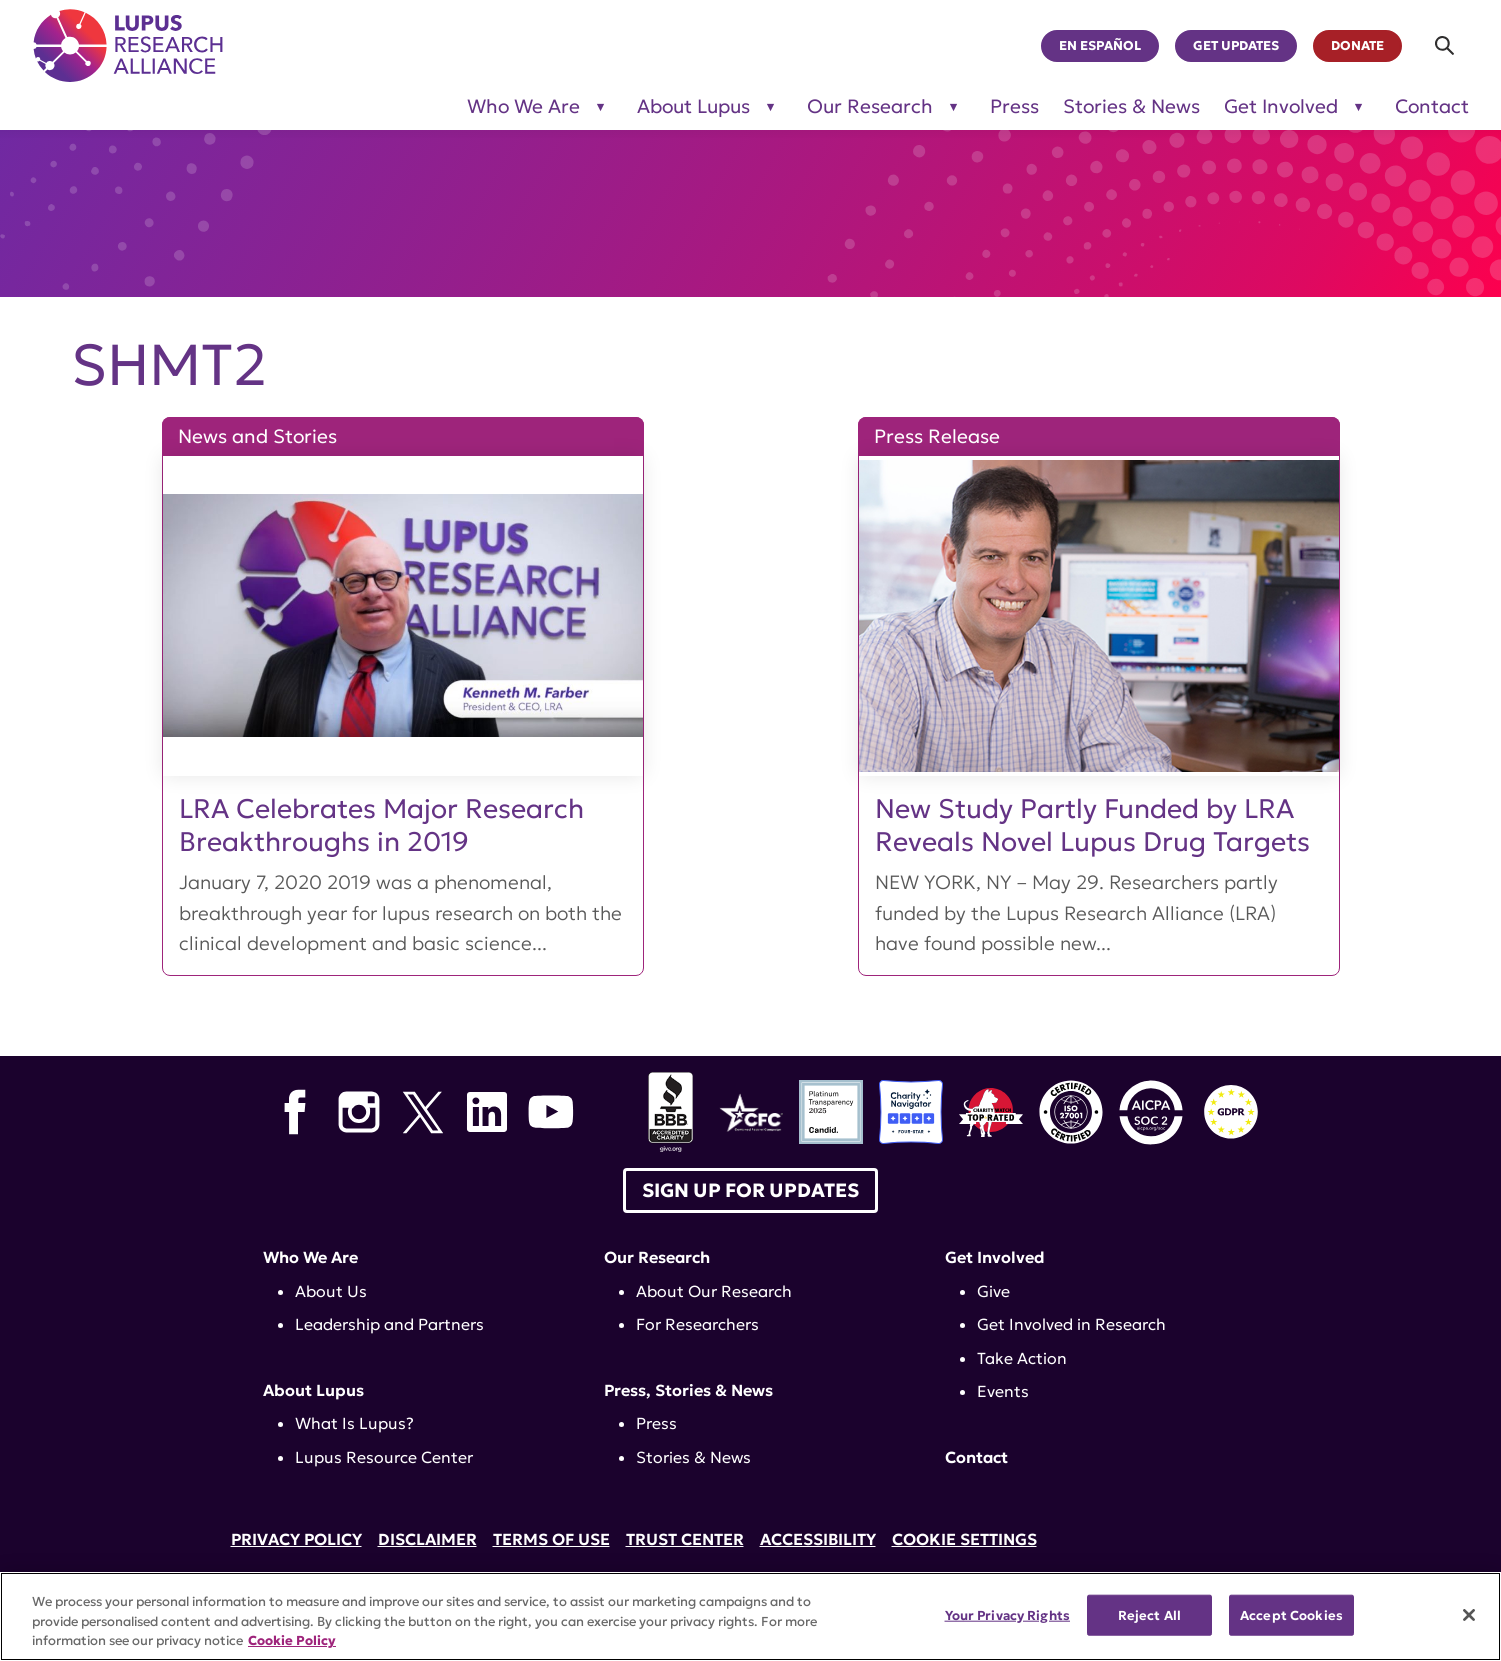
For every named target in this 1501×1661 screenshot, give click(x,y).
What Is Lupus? (354, 1423)
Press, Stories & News (688, 1390)
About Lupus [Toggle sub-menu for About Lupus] (693, 106)
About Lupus (313, 1390)
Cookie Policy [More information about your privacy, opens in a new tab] (292, 1640)
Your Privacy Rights (1007, 1614)
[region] (750, 1616)
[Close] (1469, 1615)
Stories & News (1131, 106)
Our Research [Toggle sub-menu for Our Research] (870, 106)
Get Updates (1236, 46)
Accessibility (818, 1539)
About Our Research (714, 1291)
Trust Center (685, 1539)
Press (1014, 106)
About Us (331, 1291)
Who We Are (310, 1257)
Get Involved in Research (1071, 1324)
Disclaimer (427, 1539)
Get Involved (995, 1257)
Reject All (1149, 1614)
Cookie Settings (964, 1539)
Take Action (1022, 1358)
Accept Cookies (1291, 1614)
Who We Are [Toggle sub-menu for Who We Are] (523, 106)
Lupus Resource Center (384, 1457)
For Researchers (697, 1324)
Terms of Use (551, 1539)
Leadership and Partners (389, 1324)
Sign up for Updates (750, 1190)
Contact (1432, 106)
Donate (1357, 46)
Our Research (657, 1257)
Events (1003, 1391)
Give (993, 1291)
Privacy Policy (296, 1539)
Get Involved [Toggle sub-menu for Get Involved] (1281, 106)
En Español (1100, 46)
